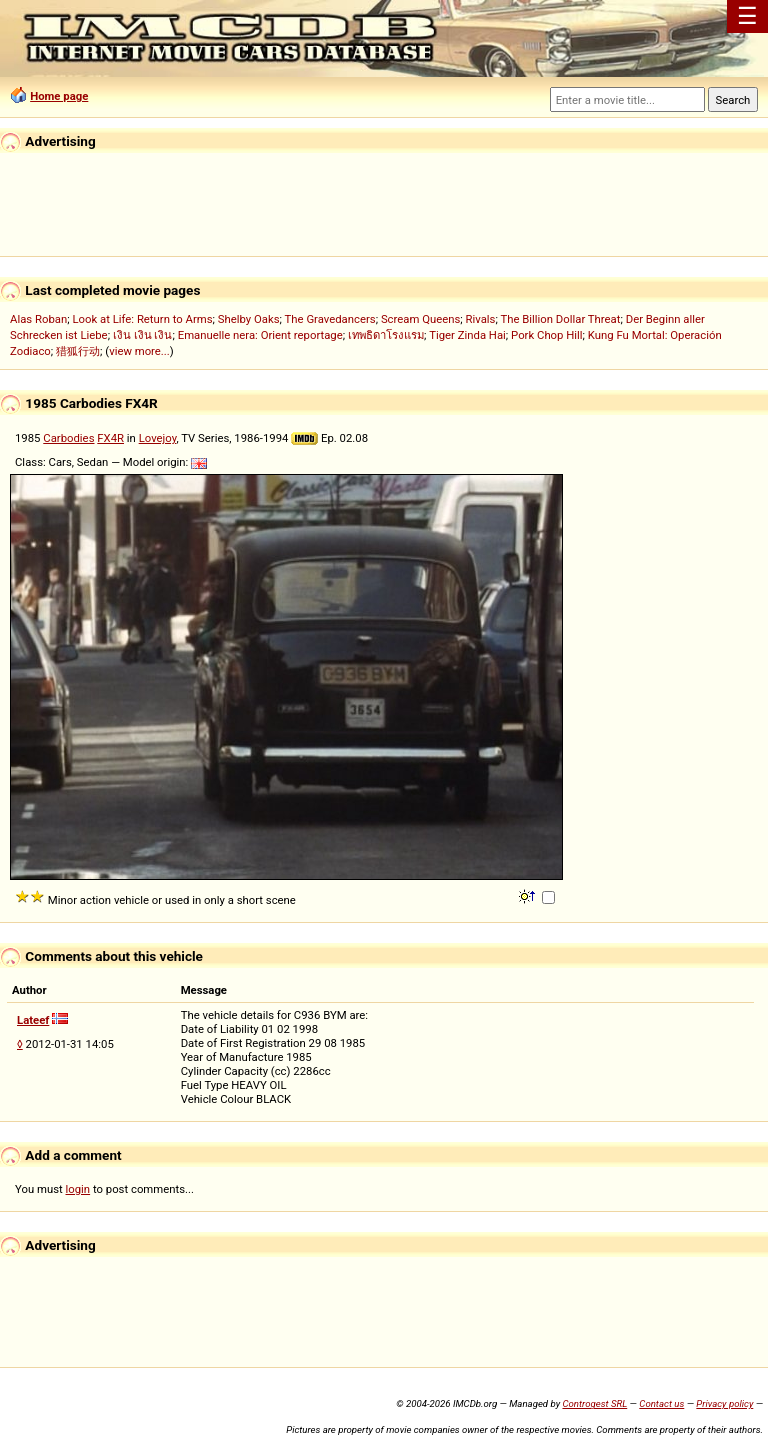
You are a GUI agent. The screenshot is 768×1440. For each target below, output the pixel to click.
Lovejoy (158, 438)
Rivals (481, 319)
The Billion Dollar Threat (560, 319)
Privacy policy (724, 1403)
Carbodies (68, 438)
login (78, 1189)
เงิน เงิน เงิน (143, 335)
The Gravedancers (330, 319)
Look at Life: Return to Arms (142, 319)
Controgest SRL (594, 1403)
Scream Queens (420, 319)
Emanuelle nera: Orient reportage (260, 335)
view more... (139, 351)
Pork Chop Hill (547, 335)
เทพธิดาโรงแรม (386, 335)
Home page (59, 96)
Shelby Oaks (249, 319)
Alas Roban (38, 319)
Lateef (33, 1020)
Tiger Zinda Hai (467, 335)
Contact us (661, 1403)
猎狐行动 (78, 351)
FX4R (110, 438)
